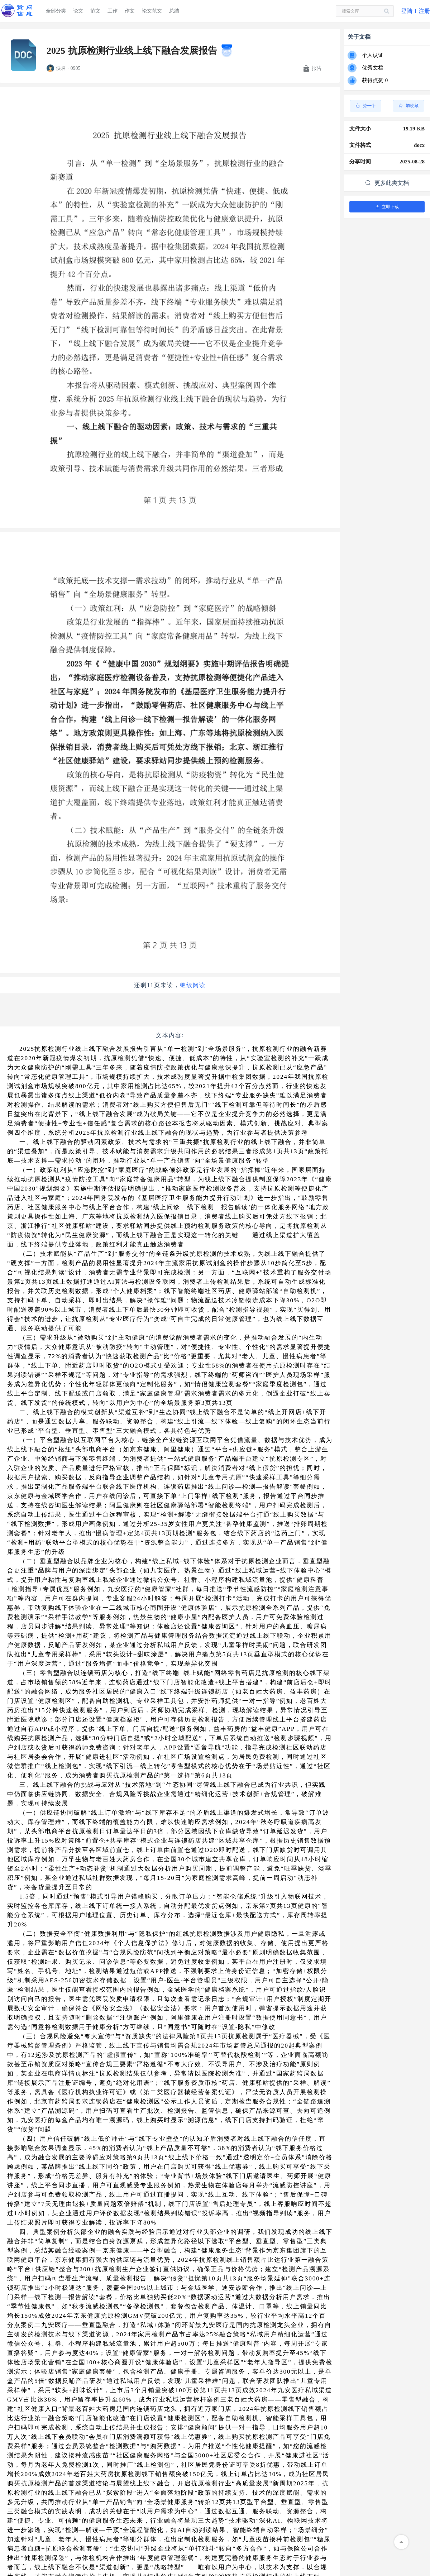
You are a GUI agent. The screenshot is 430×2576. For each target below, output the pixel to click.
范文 (95, 11)
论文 (78, 11)
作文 (130, 11)
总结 (174, 11)
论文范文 (152, 11)
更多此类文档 (387, 183)
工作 (113, 11)
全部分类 (56, 11)
